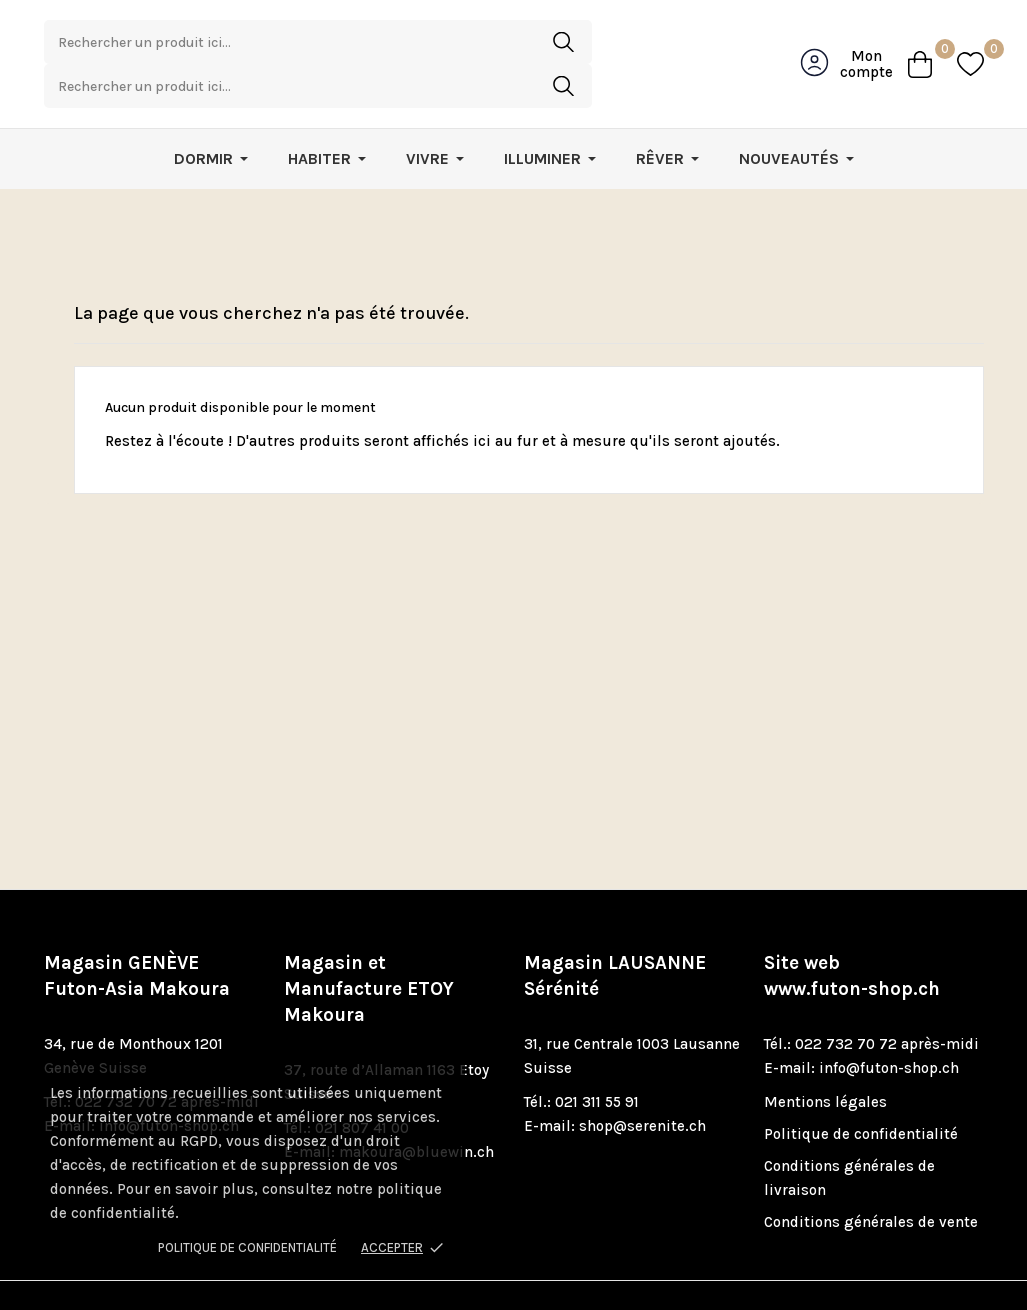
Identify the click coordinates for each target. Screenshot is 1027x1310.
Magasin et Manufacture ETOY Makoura (369, 948)
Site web (852, 935)
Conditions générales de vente (871, 1181)
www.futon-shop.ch (852, 948)
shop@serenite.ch (642, 1085)
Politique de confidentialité (247, 1247)
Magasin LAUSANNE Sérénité (615, 935)
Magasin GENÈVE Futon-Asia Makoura (137, 935)
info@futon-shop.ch (889, 1027)
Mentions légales (825, 1061)
